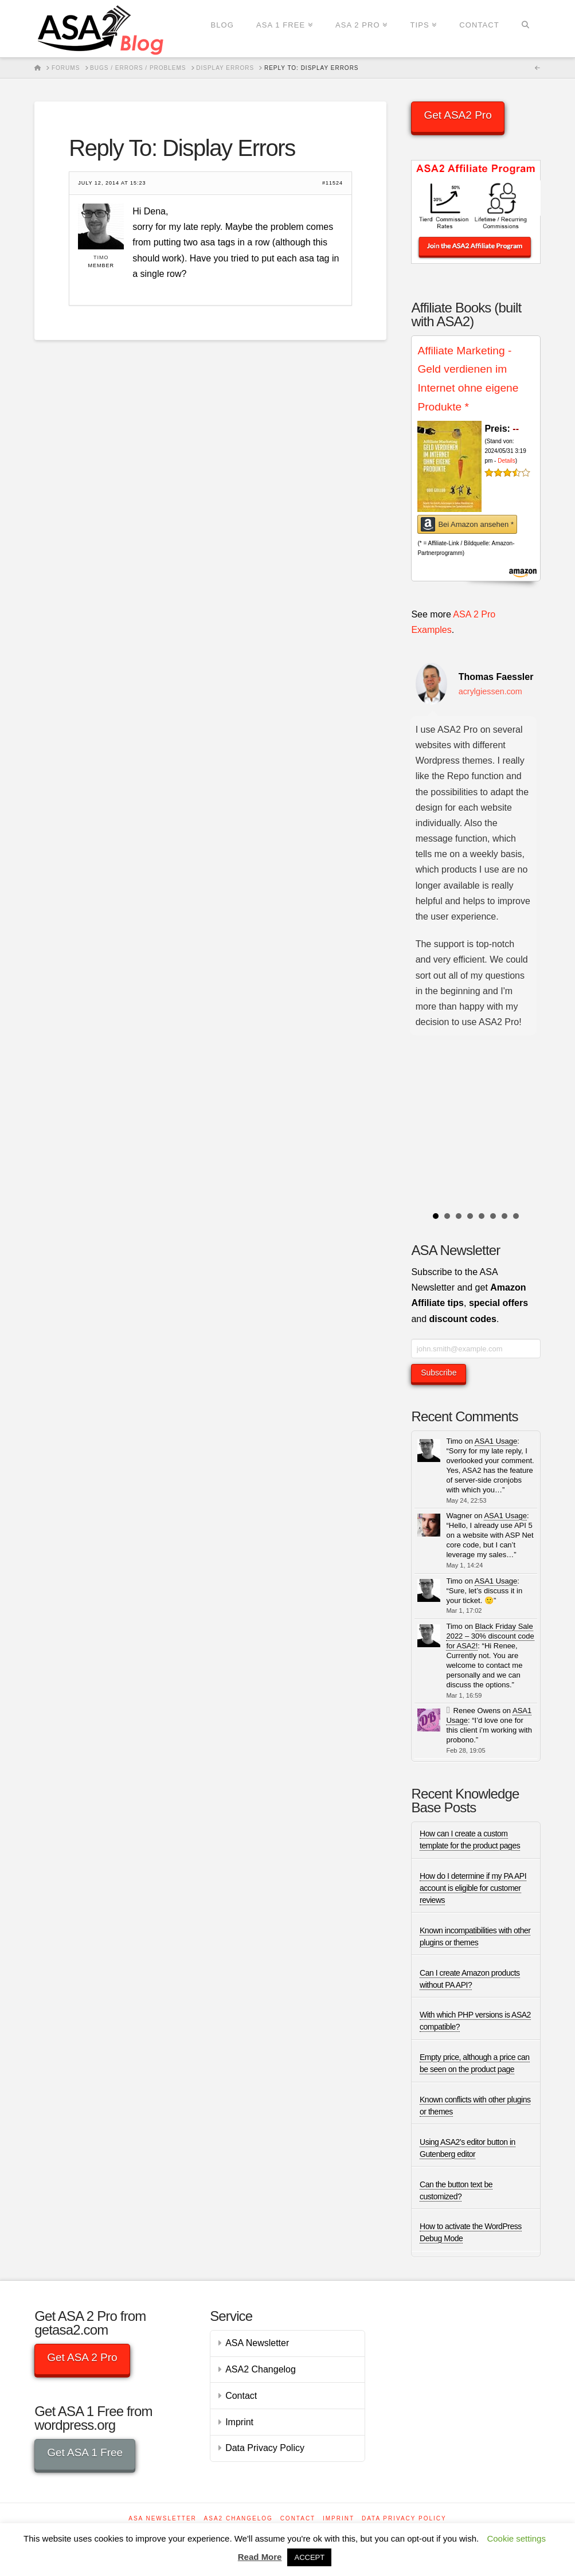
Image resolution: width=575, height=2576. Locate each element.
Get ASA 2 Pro (82, 2357)
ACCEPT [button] (309, 2557)
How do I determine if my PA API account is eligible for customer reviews (473, 1888)
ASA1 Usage (496, 1441)
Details (506, 461)
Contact (241, 2396)
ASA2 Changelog (260, 2369)
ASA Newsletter (257, 2343)
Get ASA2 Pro (457, 115)
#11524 (332, 183)
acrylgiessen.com (490, 691)
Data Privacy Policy (264, 2448)
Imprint (239, 2422)
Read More (260, 2557)
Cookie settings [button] (516, 2538)
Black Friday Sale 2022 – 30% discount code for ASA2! (490, 1636)
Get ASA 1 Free (85, 2452)
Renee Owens (476, 1710)
